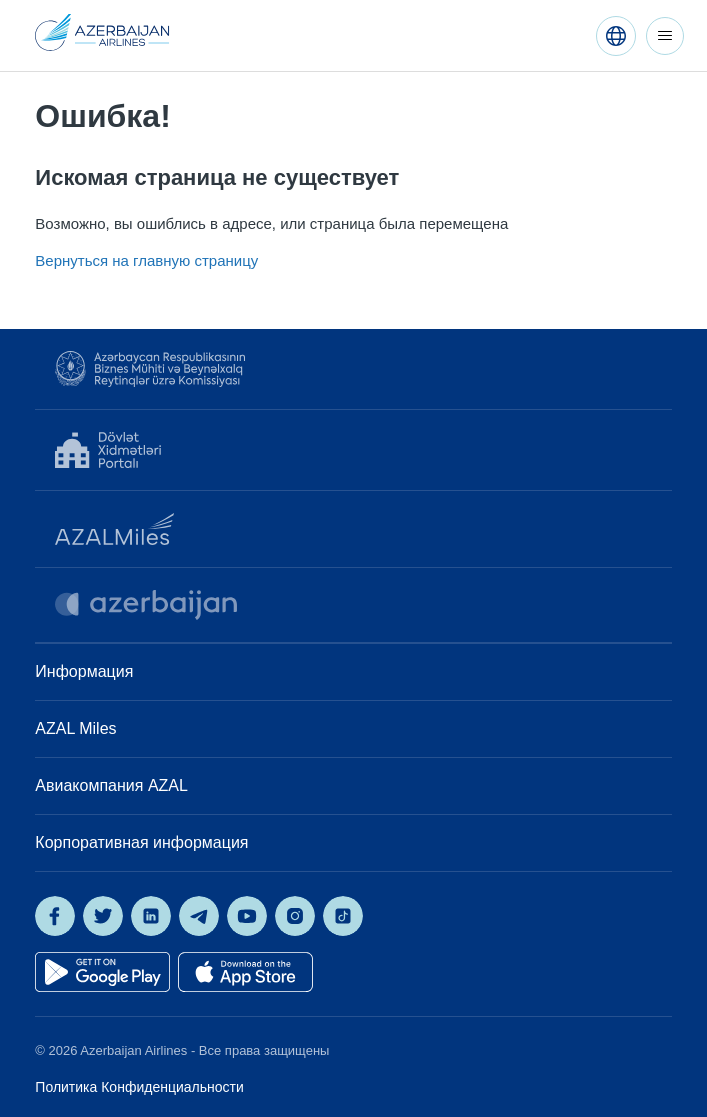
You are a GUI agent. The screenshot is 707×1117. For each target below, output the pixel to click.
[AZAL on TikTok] (343, 916)
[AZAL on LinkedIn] (151, 916)
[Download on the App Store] (245, 972)
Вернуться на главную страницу (146, 260)
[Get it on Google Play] (102, 972)
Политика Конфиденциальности (139, 1087)
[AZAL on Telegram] (199, 916)
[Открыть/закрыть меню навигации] (665, 36)
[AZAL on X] (103, 916)
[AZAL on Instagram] (295, 916)
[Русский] (616, 36)
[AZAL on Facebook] (55, 916)
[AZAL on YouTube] (247, 916)
